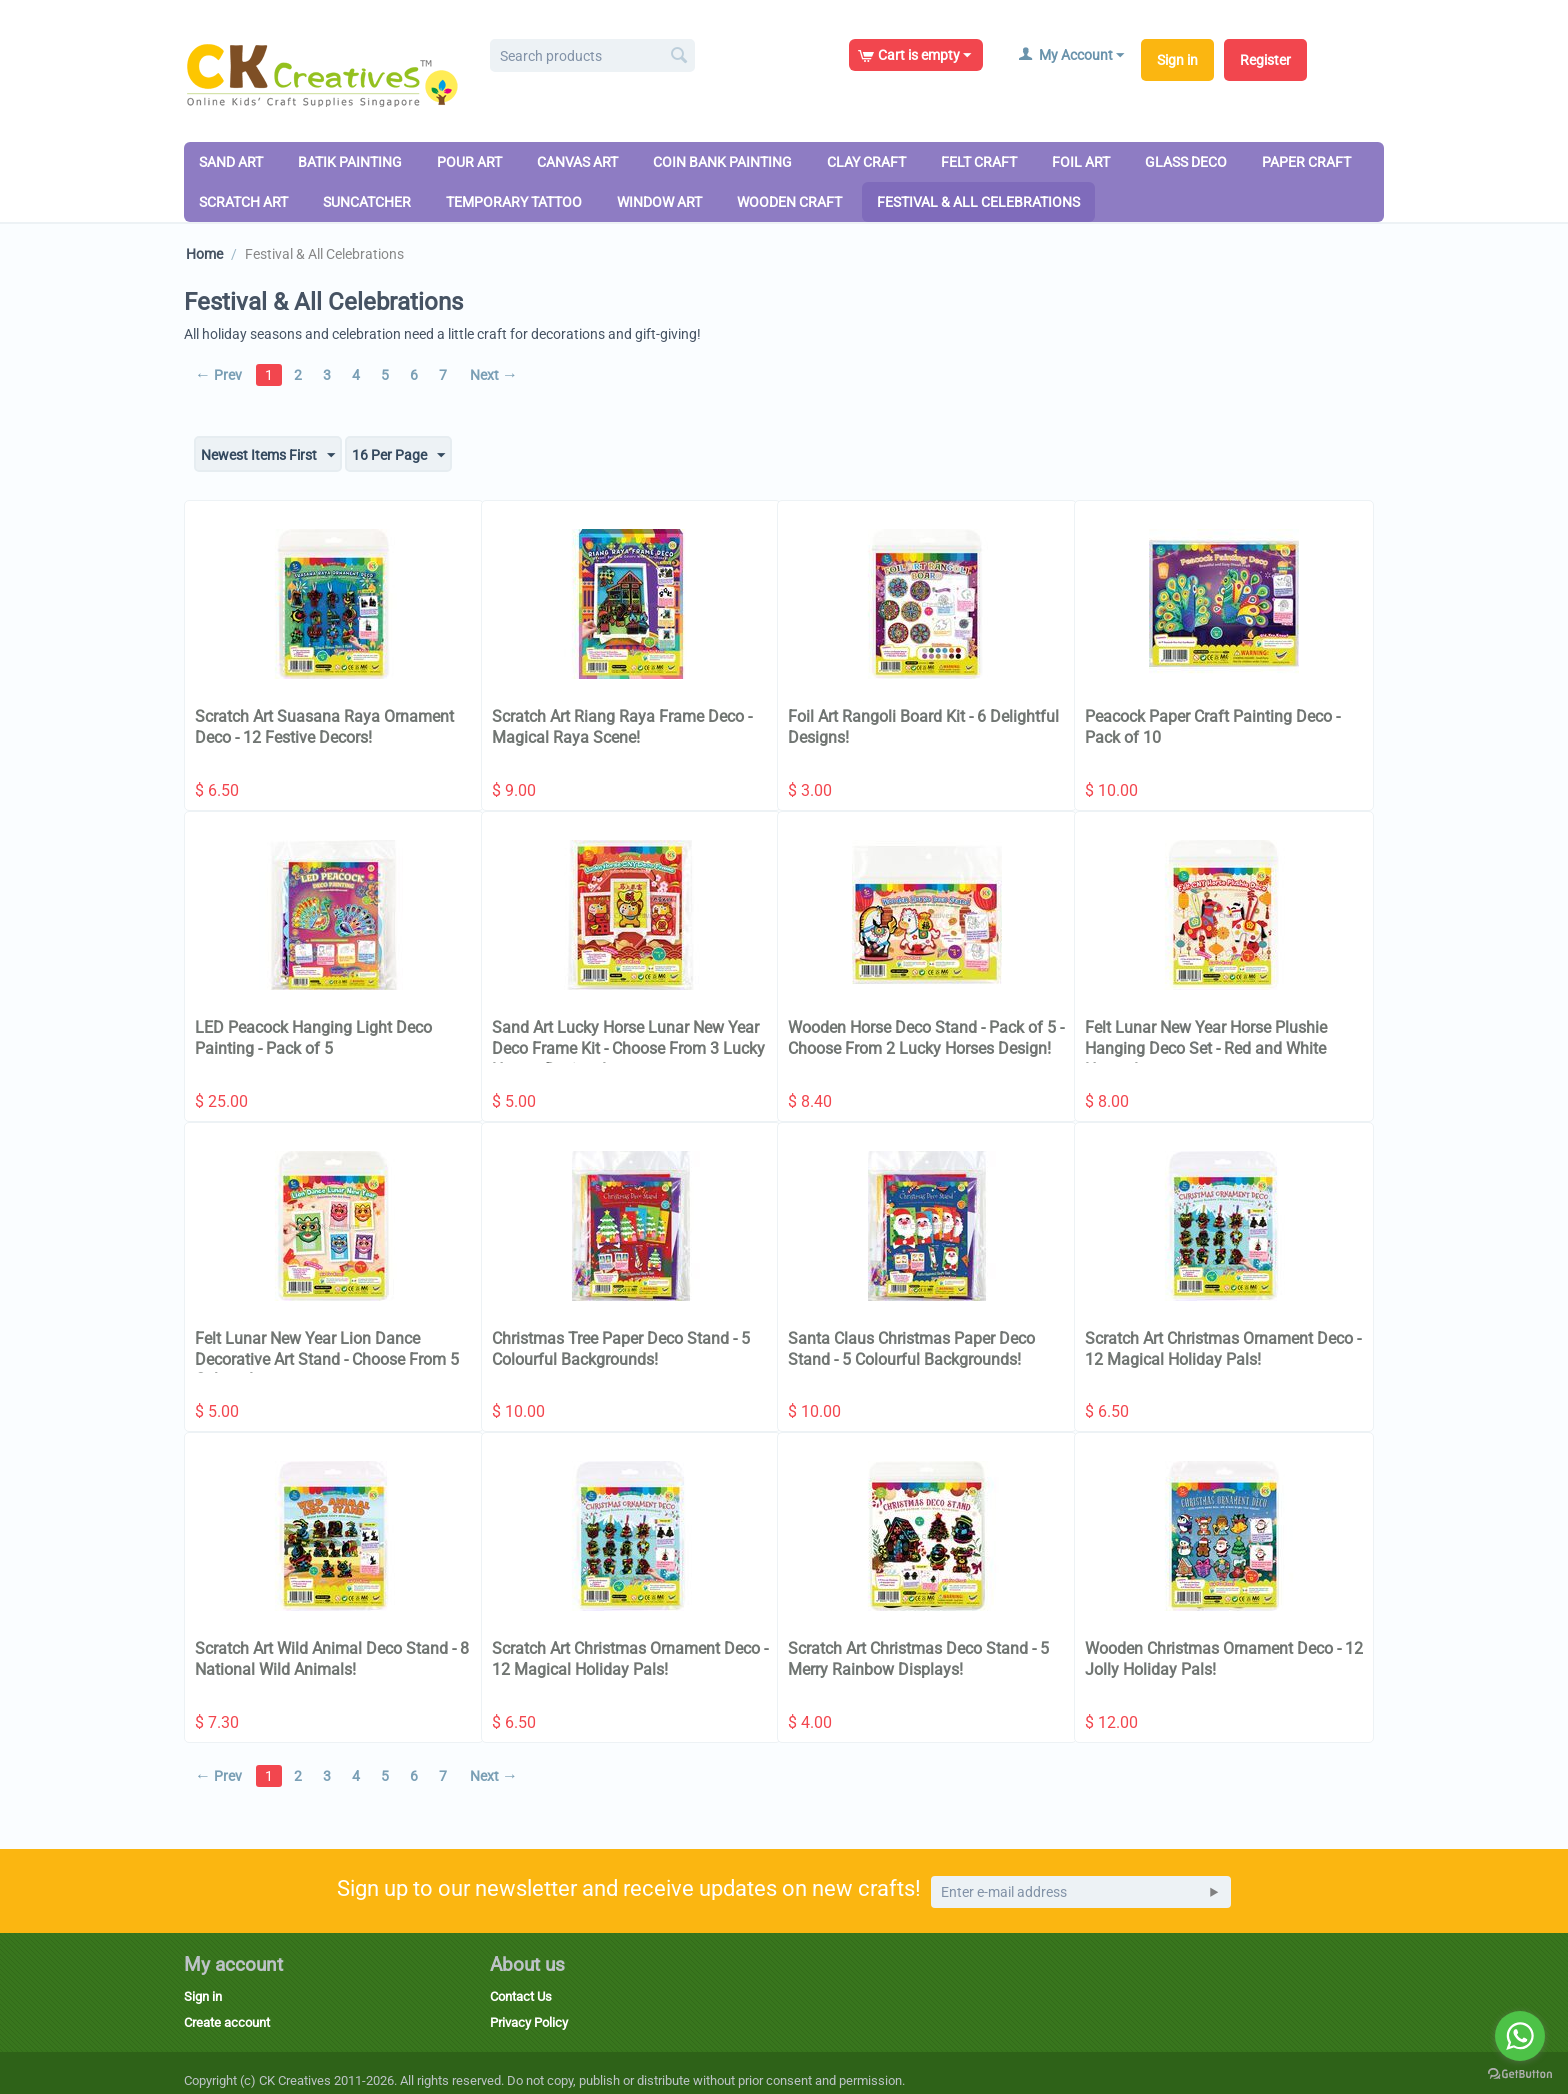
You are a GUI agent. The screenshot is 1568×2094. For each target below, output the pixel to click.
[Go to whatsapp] (1520, 2036)
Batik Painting (350, 162)
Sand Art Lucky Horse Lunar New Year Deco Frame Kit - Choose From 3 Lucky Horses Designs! (628, 1048)
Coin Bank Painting (722, 162)
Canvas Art (577, 162)
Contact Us (521, 1996)
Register (1265, 60)
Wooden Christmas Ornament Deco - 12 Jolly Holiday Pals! (1224, 1659)
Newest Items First (268, 456)
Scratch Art (243, 202)
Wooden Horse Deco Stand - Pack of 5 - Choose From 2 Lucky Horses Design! (926, 1038)
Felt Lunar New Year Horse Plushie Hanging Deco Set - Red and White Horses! (1206, 1048)
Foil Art (1081, 162)
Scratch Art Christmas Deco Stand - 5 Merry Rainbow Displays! (918, 1659)
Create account (227, 2022)
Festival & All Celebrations (978, 202)
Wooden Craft (789, 202)
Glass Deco (1186, 162)
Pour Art (469, 162)
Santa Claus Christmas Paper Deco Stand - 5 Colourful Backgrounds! (911, 1349)
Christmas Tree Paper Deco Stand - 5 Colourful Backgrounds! (621, 1349)
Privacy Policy (529, 2022)
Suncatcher (367, 202)
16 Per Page (398, 456)
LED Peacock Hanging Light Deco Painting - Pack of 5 (313, 1038)
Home (204, 254)
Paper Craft (1306, 162)
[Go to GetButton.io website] (1520, 2074)
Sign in (1177, 60)
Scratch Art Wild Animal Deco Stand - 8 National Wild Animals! (332, 1659)
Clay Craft (866, 162)
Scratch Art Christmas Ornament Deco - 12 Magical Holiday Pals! (1223, 1349)
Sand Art (231, 162)
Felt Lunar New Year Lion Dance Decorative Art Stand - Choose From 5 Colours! (327, 1359)
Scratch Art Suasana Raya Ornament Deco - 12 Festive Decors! (324, 727)
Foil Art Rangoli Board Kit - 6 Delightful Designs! (923, 727)
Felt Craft (979, 162)
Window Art (659, 202)
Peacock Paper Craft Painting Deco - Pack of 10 (1212, 727)
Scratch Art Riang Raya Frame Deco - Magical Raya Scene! (622, 727)
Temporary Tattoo (514, 202)
